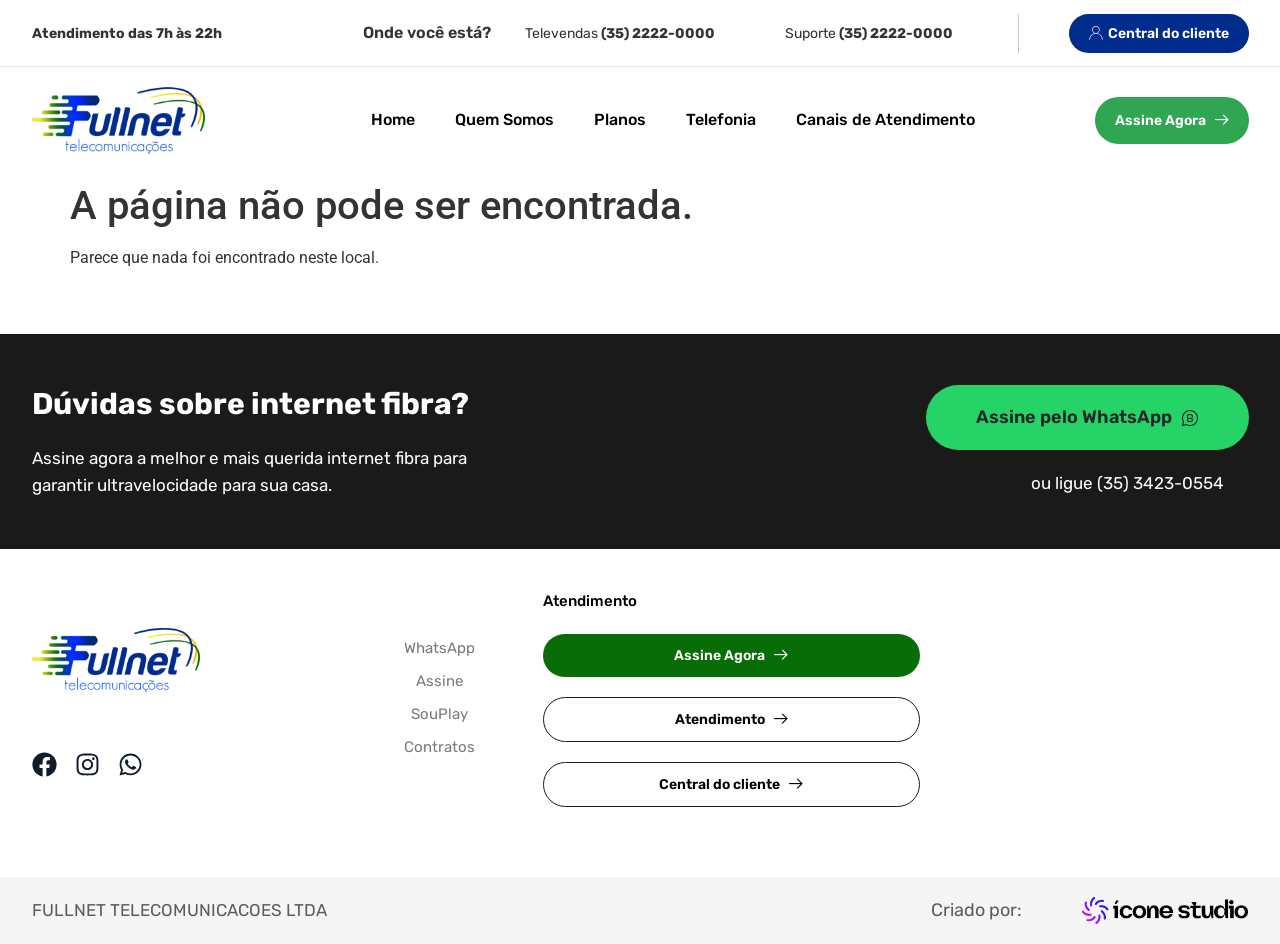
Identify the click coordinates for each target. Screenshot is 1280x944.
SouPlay (439, 714)
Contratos (439, 747)
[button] (731, 655)
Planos (620, 119)
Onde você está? (427, 32)
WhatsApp (439, 648)
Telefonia (721, 119)
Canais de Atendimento (885, 119)
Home (393, 119)
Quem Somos (504, 119)
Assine (439, 681)
